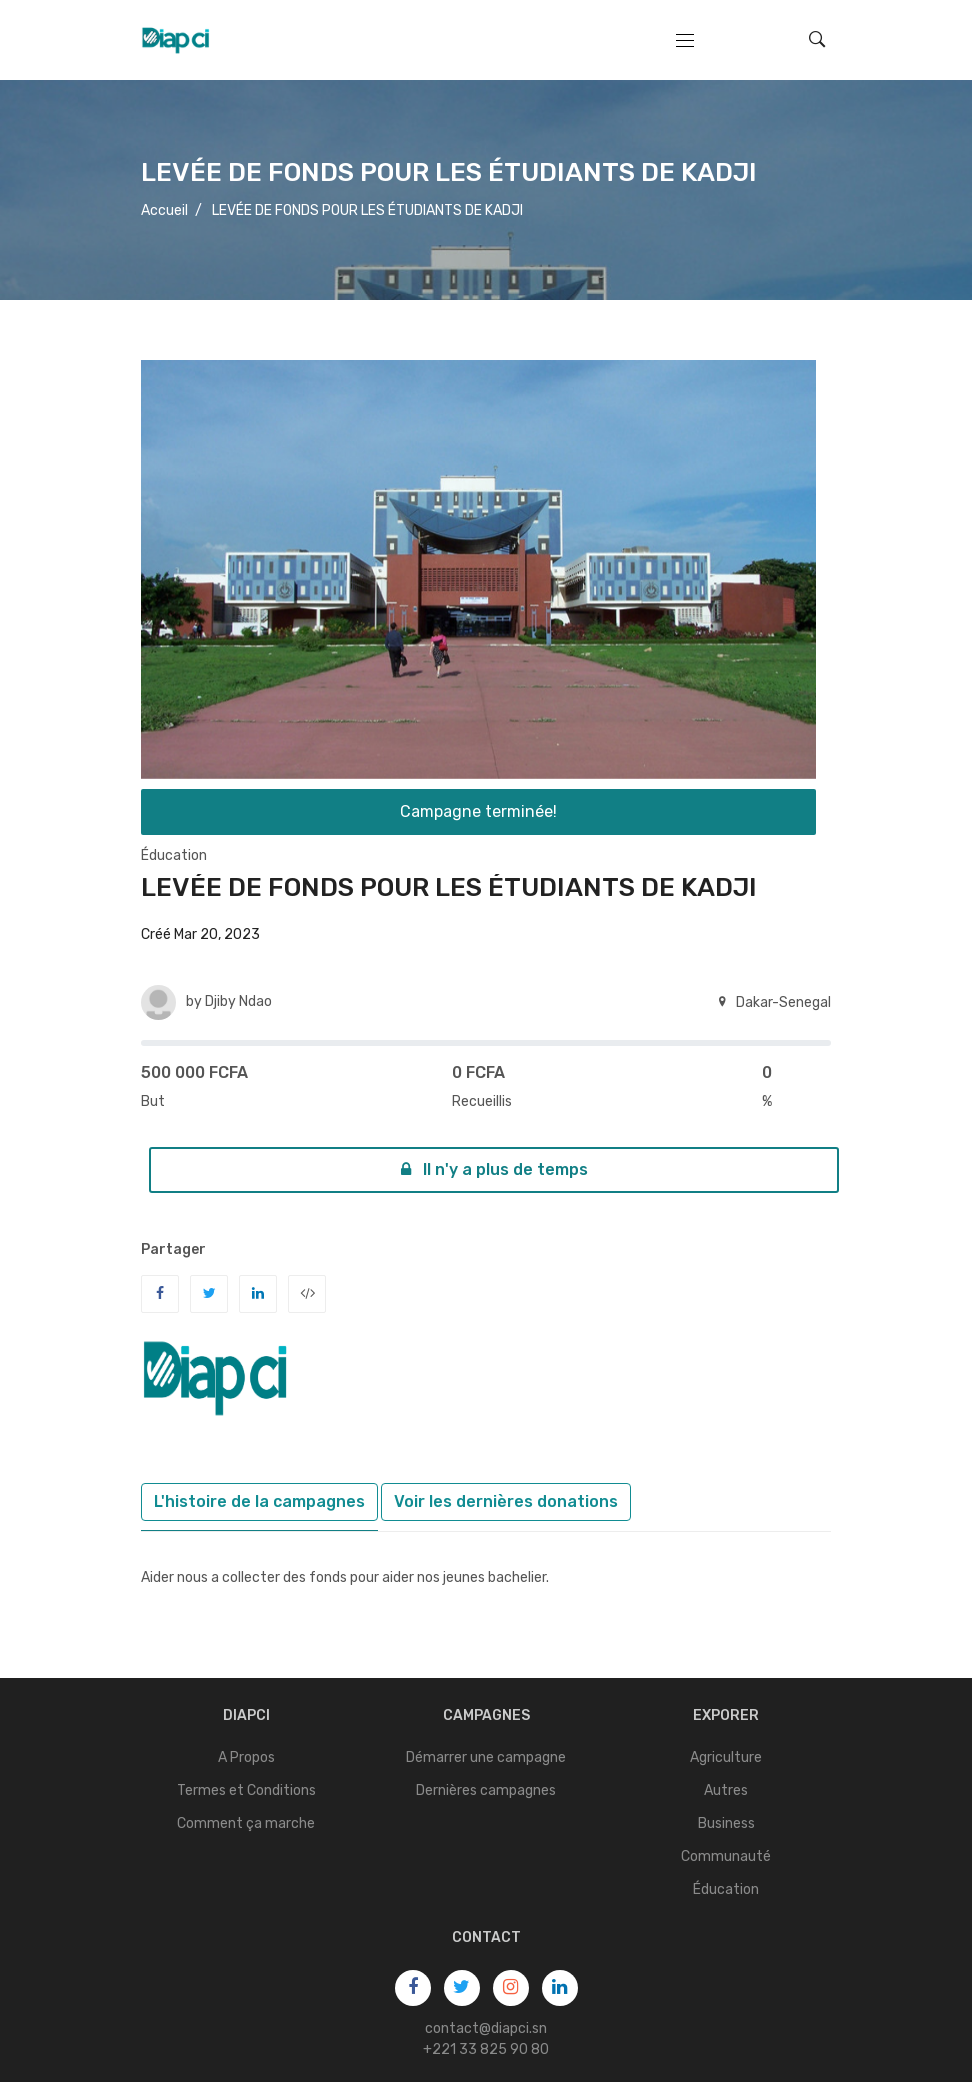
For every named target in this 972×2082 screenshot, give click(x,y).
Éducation (174, 855)
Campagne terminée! (478, 811)
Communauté (726, 1856)
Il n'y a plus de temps (494, 1169)
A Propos (246, 1757)
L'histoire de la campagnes (259, 1501)
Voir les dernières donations (506, 1501)
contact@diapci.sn (486, 2028)
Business (726, 1823)
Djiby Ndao (238, 1001)
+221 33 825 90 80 (486, 2049)
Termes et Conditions (246, 1790)
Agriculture (726, 1757)
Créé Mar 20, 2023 (200, 934)
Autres (726, 1790)
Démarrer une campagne (486, 1757)
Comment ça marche (246, 1823)
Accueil (164, 210)
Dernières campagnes (486, 1790)
